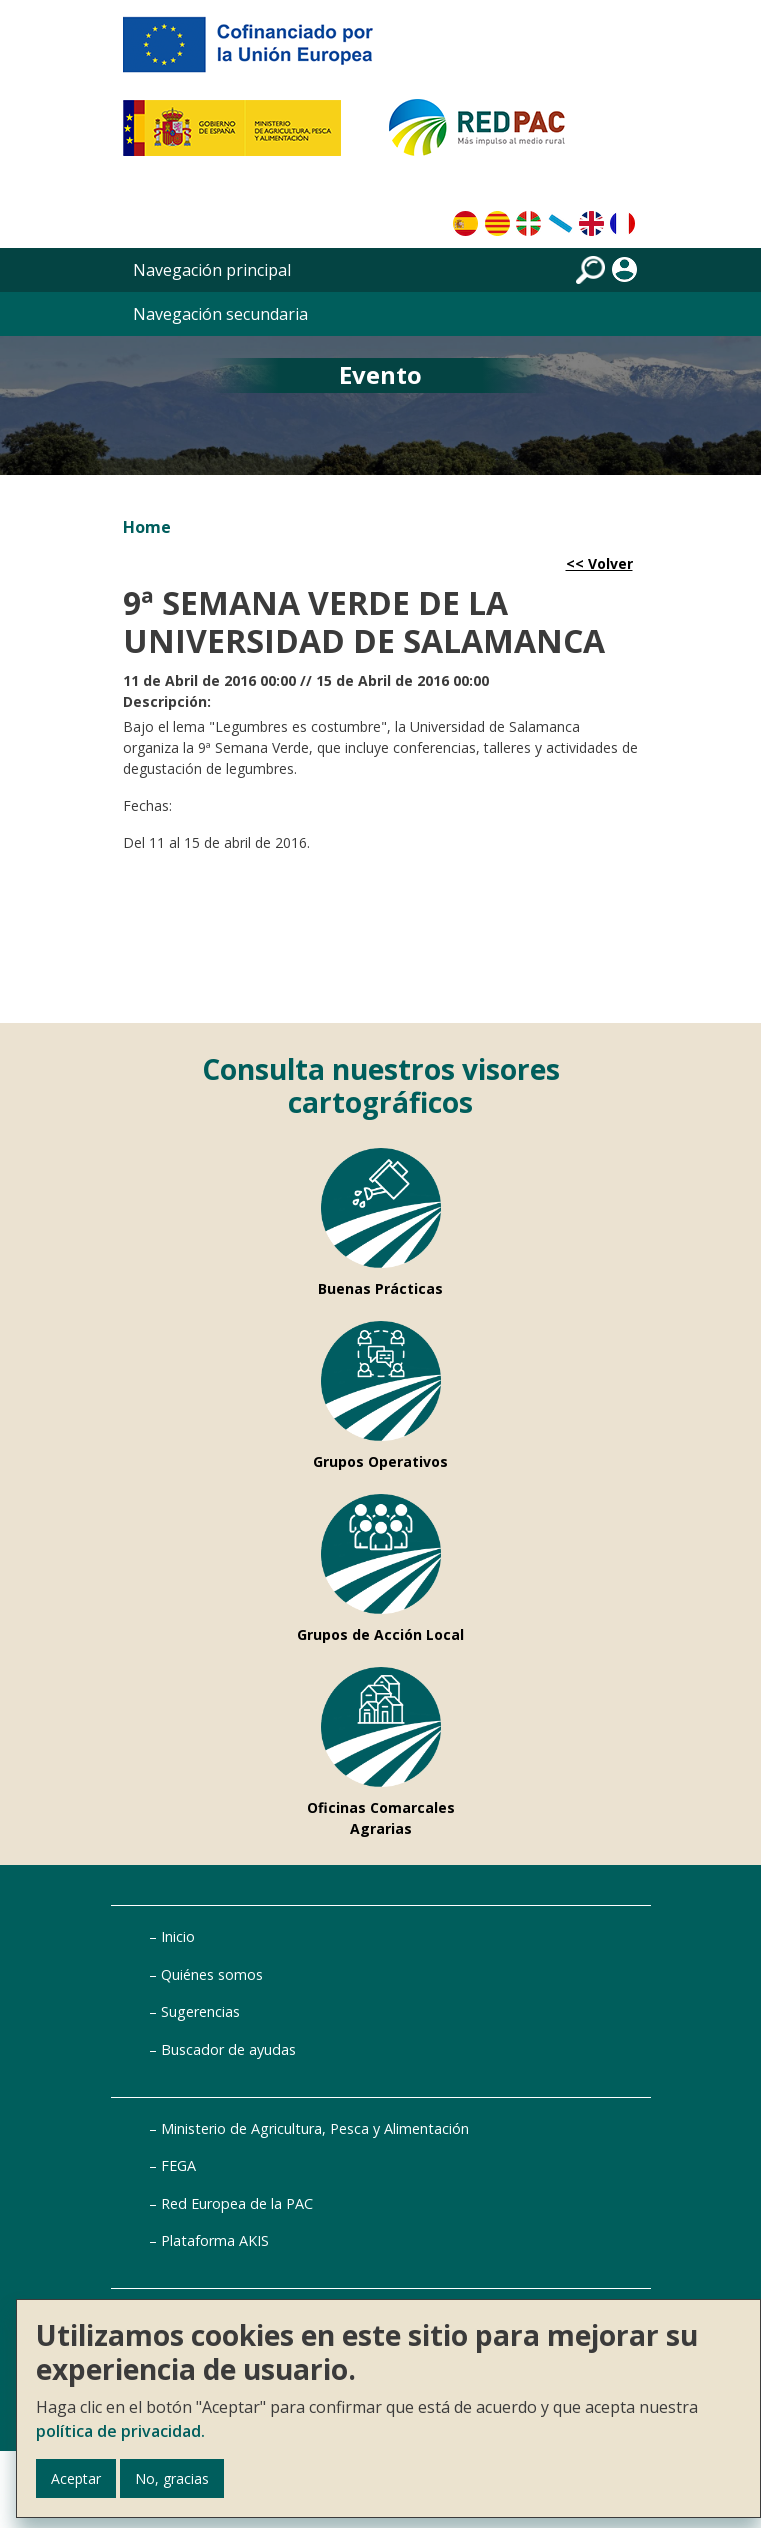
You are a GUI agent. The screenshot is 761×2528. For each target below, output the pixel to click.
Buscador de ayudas (228, 2049)
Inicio (178, 1936)
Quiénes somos (212, 1974)
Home (147, 527)
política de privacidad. (120, 2431)
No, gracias (172, 2478)
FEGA (178, 2165)
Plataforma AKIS (215, 2240)
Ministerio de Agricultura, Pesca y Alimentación (315, 2128)
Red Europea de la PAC (237, 2203)
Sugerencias (200, 2011)
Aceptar (76, 2478)
